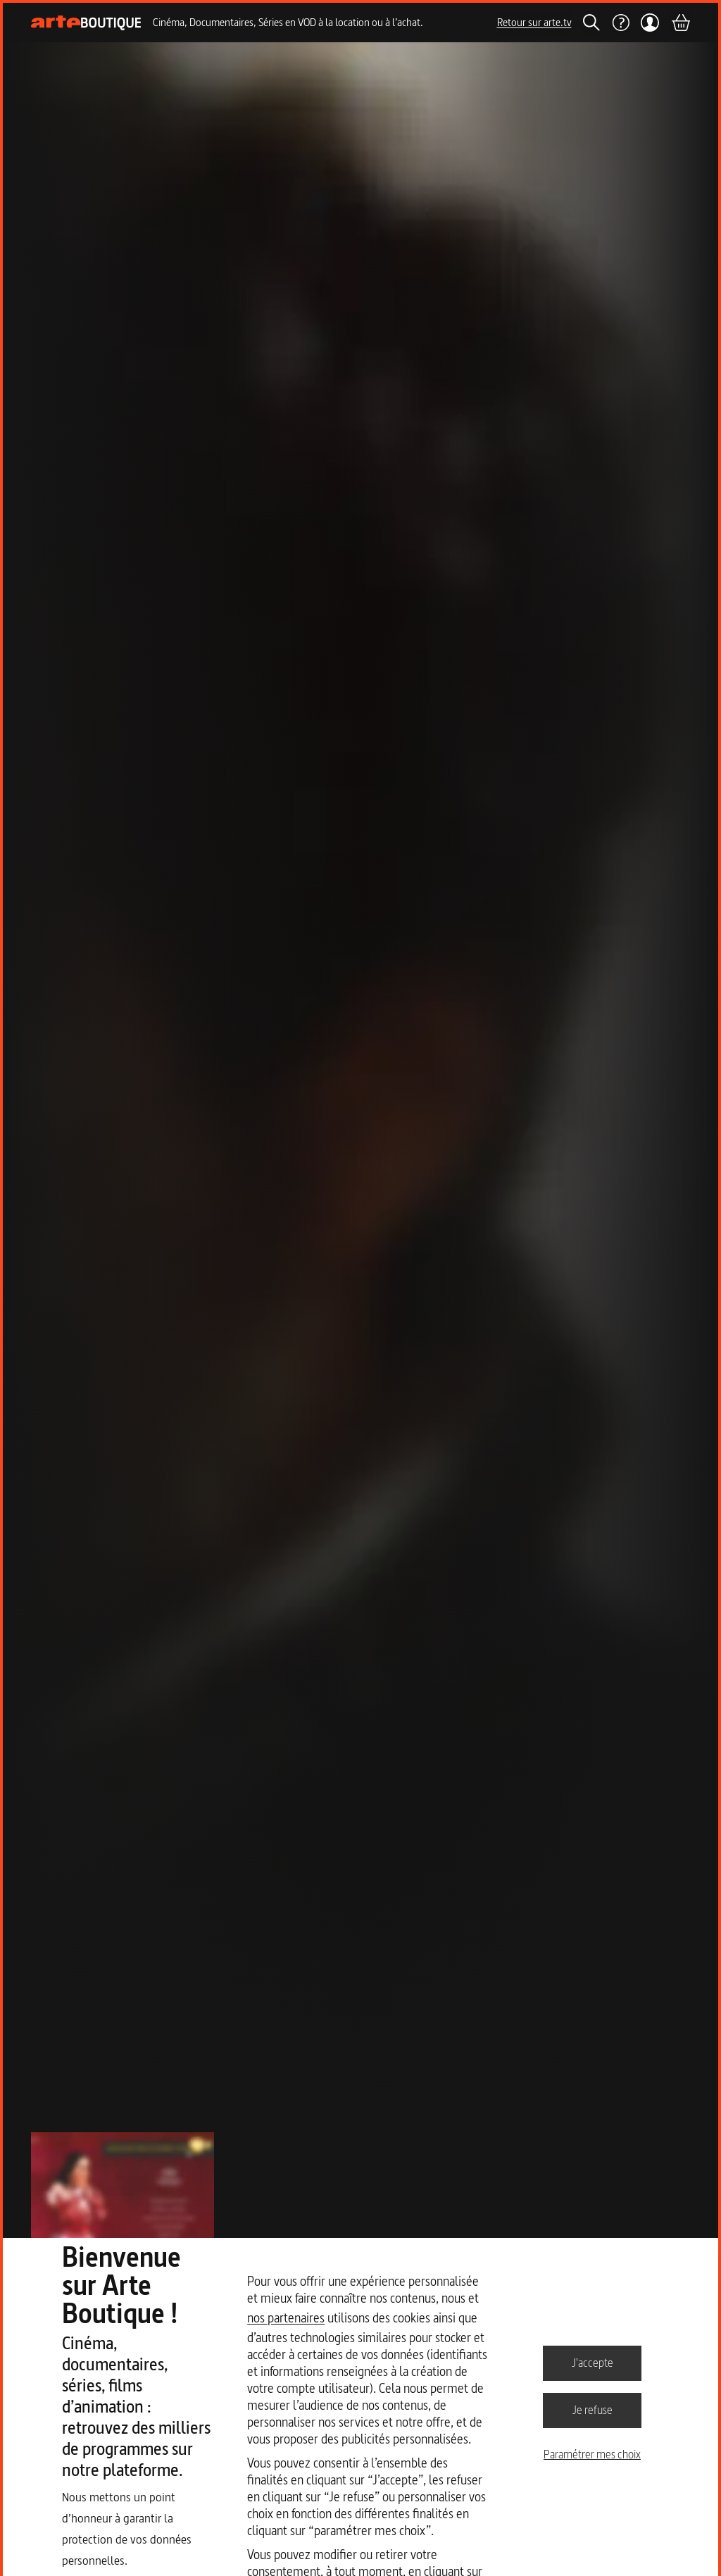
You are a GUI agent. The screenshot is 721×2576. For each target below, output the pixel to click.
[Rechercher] (591, 22)
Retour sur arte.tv (534, 22)
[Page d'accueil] (86, 23)
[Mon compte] (650, 22)
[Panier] (680, 22)
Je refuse (592, 2410)
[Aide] (620, 22)
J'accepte (592, 2362)
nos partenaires (286, 2318)
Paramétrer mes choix (592, 2454)
